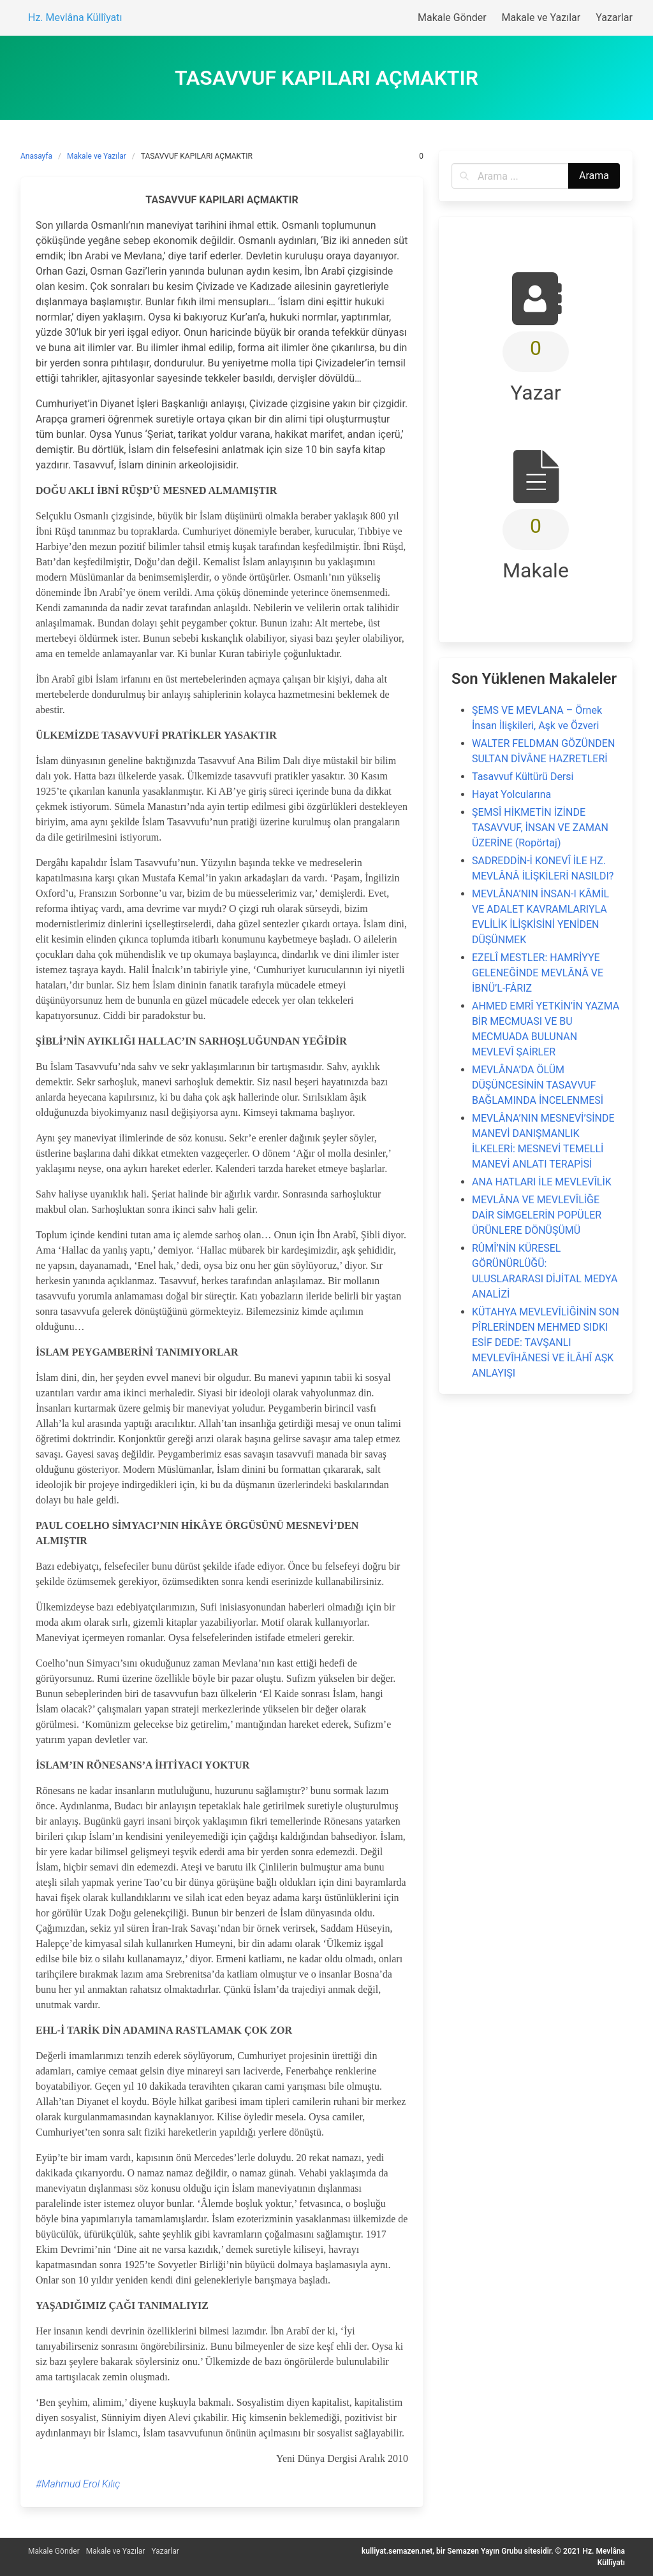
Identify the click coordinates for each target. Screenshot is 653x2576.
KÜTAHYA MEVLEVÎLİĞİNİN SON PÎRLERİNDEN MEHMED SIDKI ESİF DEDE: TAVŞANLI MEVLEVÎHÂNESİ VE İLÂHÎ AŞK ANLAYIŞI (545, 1342)
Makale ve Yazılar (96, 156)
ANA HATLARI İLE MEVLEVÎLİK (542, 1182)
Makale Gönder (54, 2551)
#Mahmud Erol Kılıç (78, 2484)
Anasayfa (36, 156)
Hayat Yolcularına (511, 794)
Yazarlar (165, 2551)
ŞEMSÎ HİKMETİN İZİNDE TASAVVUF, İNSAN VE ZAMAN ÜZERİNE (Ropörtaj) (540, 827)
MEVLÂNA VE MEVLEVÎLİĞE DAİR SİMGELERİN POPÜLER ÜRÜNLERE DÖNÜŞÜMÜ (536, 1215)
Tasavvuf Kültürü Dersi (522, 777)
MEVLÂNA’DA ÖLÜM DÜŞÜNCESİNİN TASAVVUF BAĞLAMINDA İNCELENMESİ (537, 1085)
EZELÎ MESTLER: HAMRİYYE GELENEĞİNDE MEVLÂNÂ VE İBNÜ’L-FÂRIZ (537, 973)
